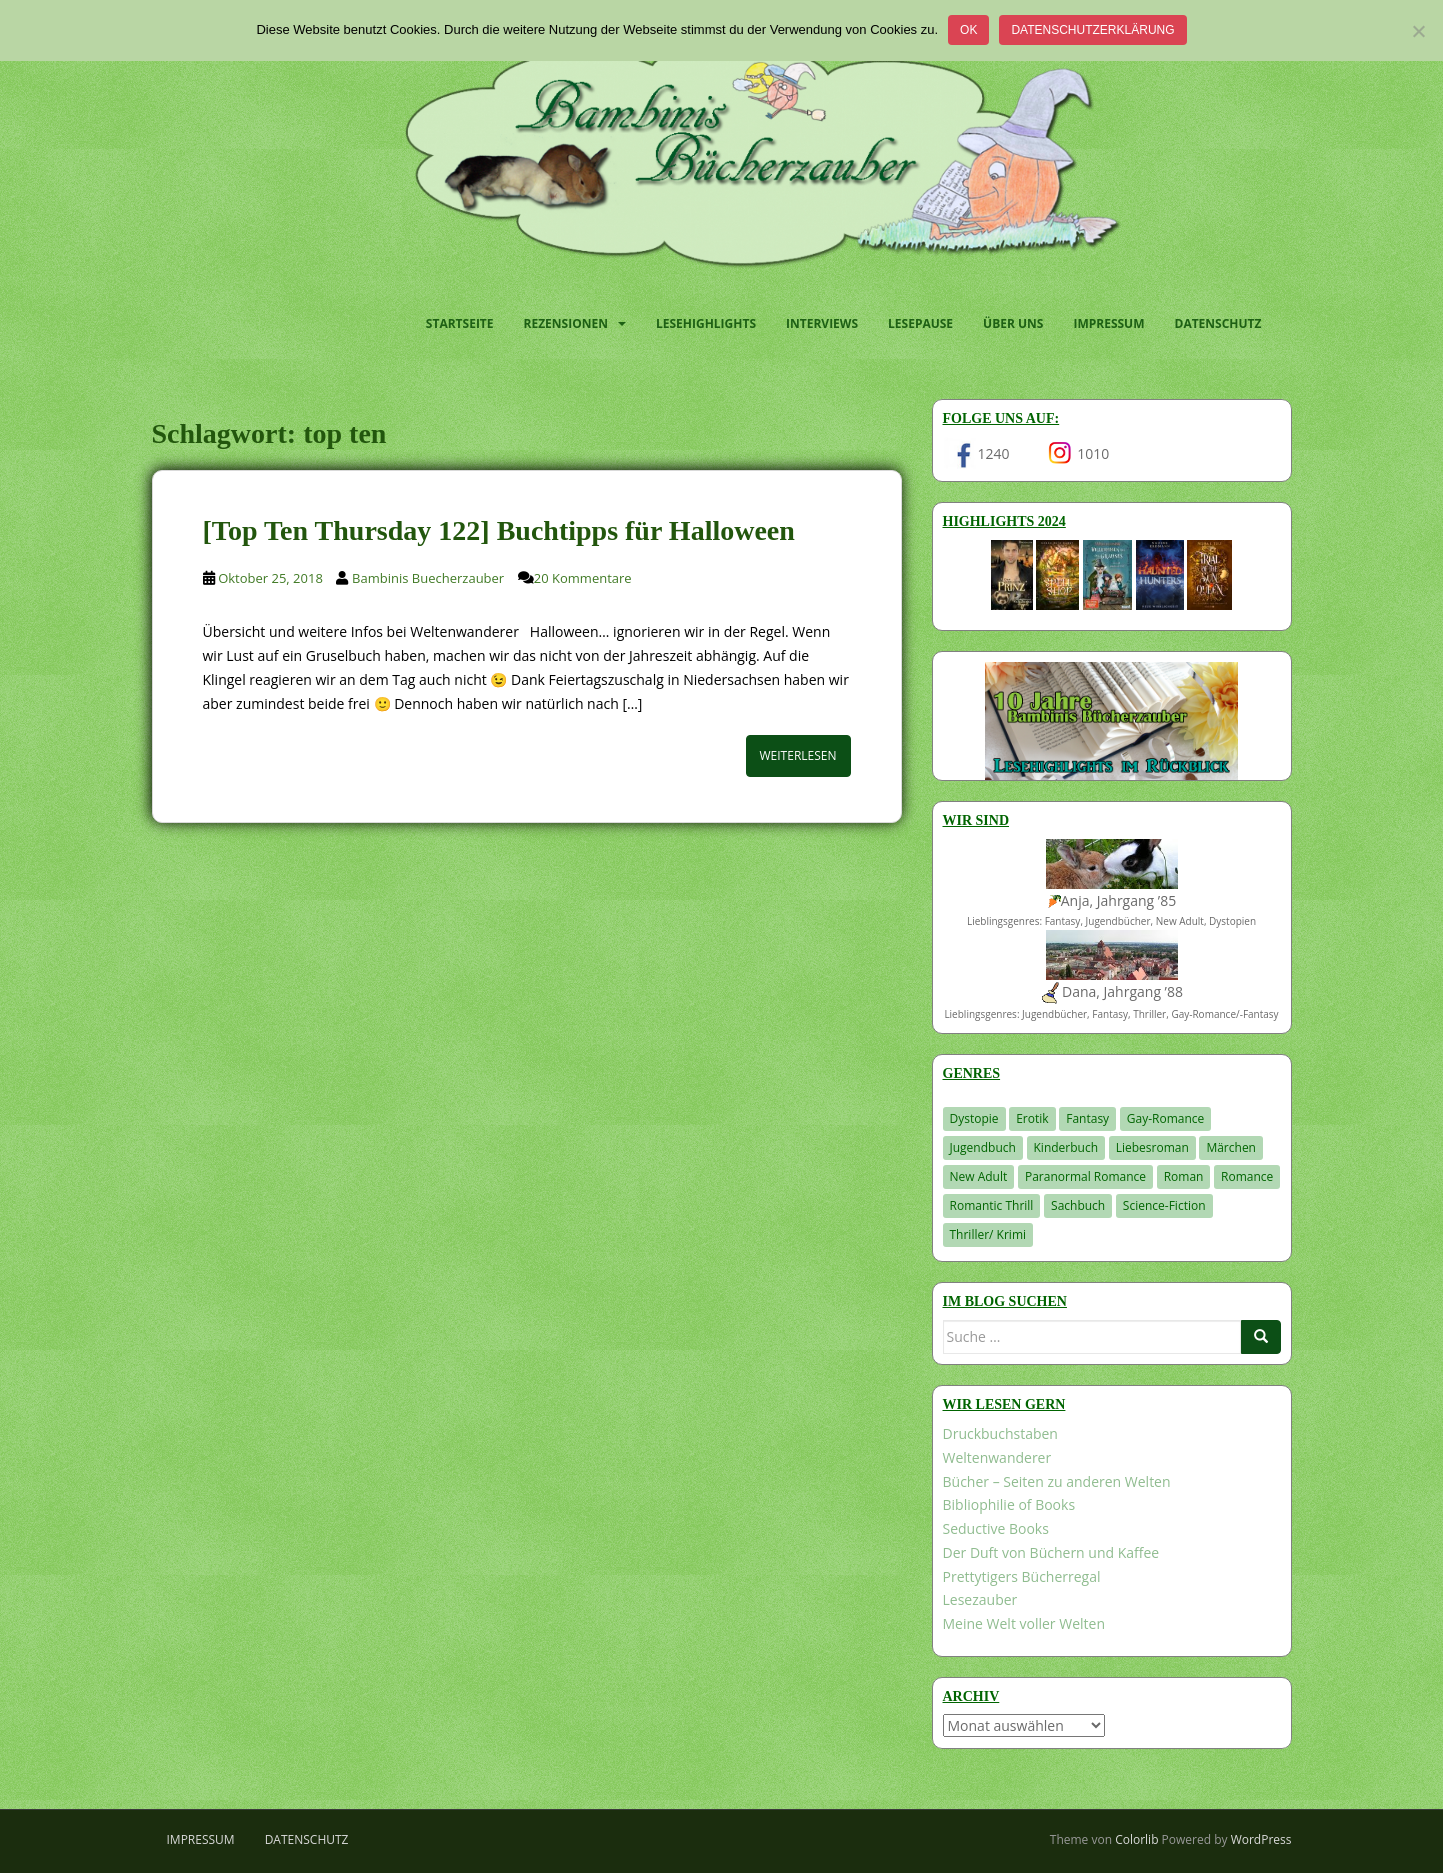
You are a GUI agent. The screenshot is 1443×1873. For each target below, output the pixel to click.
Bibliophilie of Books (1009, 1504)
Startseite (460, 323)
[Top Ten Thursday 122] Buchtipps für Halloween (499, 530)
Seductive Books (996, 1528)
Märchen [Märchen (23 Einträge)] (1231, 1147)
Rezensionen (566, 323)
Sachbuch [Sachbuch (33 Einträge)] (1078, 1205)
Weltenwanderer (997, 1457)
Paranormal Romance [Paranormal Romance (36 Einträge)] (1085, 1176)
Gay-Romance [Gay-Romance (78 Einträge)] (1166, 1118)
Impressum (1108, 323)
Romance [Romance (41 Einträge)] (1247, 1176)
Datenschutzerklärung (1092, 30)
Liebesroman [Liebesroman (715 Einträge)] (1152, 1147)
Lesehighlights (706, 323)
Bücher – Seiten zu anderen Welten (1057, 1481)
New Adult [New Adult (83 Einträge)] (979, 1176)
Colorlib (1136, 1839)
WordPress (1261, 1839)
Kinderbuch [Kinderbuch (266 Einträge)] (1066, 1147)
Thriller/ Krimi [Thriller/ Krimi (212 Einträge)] (988, 1234)
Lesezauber (980, 1599)
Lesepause (920, 323)
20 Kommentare (583, 578)
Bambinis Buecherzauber (428, 578)
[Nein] (1418, 31)
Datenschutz (1218, 323)
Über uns (1013, 323)
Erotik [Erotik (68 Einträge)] (1032, 1118)
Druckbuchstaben (1000, 1433)
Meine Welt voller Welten (1024, 1623)
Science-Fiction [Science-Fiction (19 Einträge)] (1164, 1205)
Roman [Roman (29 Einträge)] (1184, 1176)
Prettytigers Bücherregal (1022, 1576)
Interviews (822, 323)
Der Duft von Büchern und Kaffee (1051, 1552)
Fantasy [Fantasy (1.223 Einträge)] (1087, 1118)
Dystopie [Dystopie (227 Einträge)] (974, 1118)
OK (968, 30)
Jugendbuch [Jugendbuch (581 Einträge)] (983, 1147)
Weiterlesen (798, 755)
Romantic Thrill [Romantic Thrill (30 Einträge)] (992, 1205)
